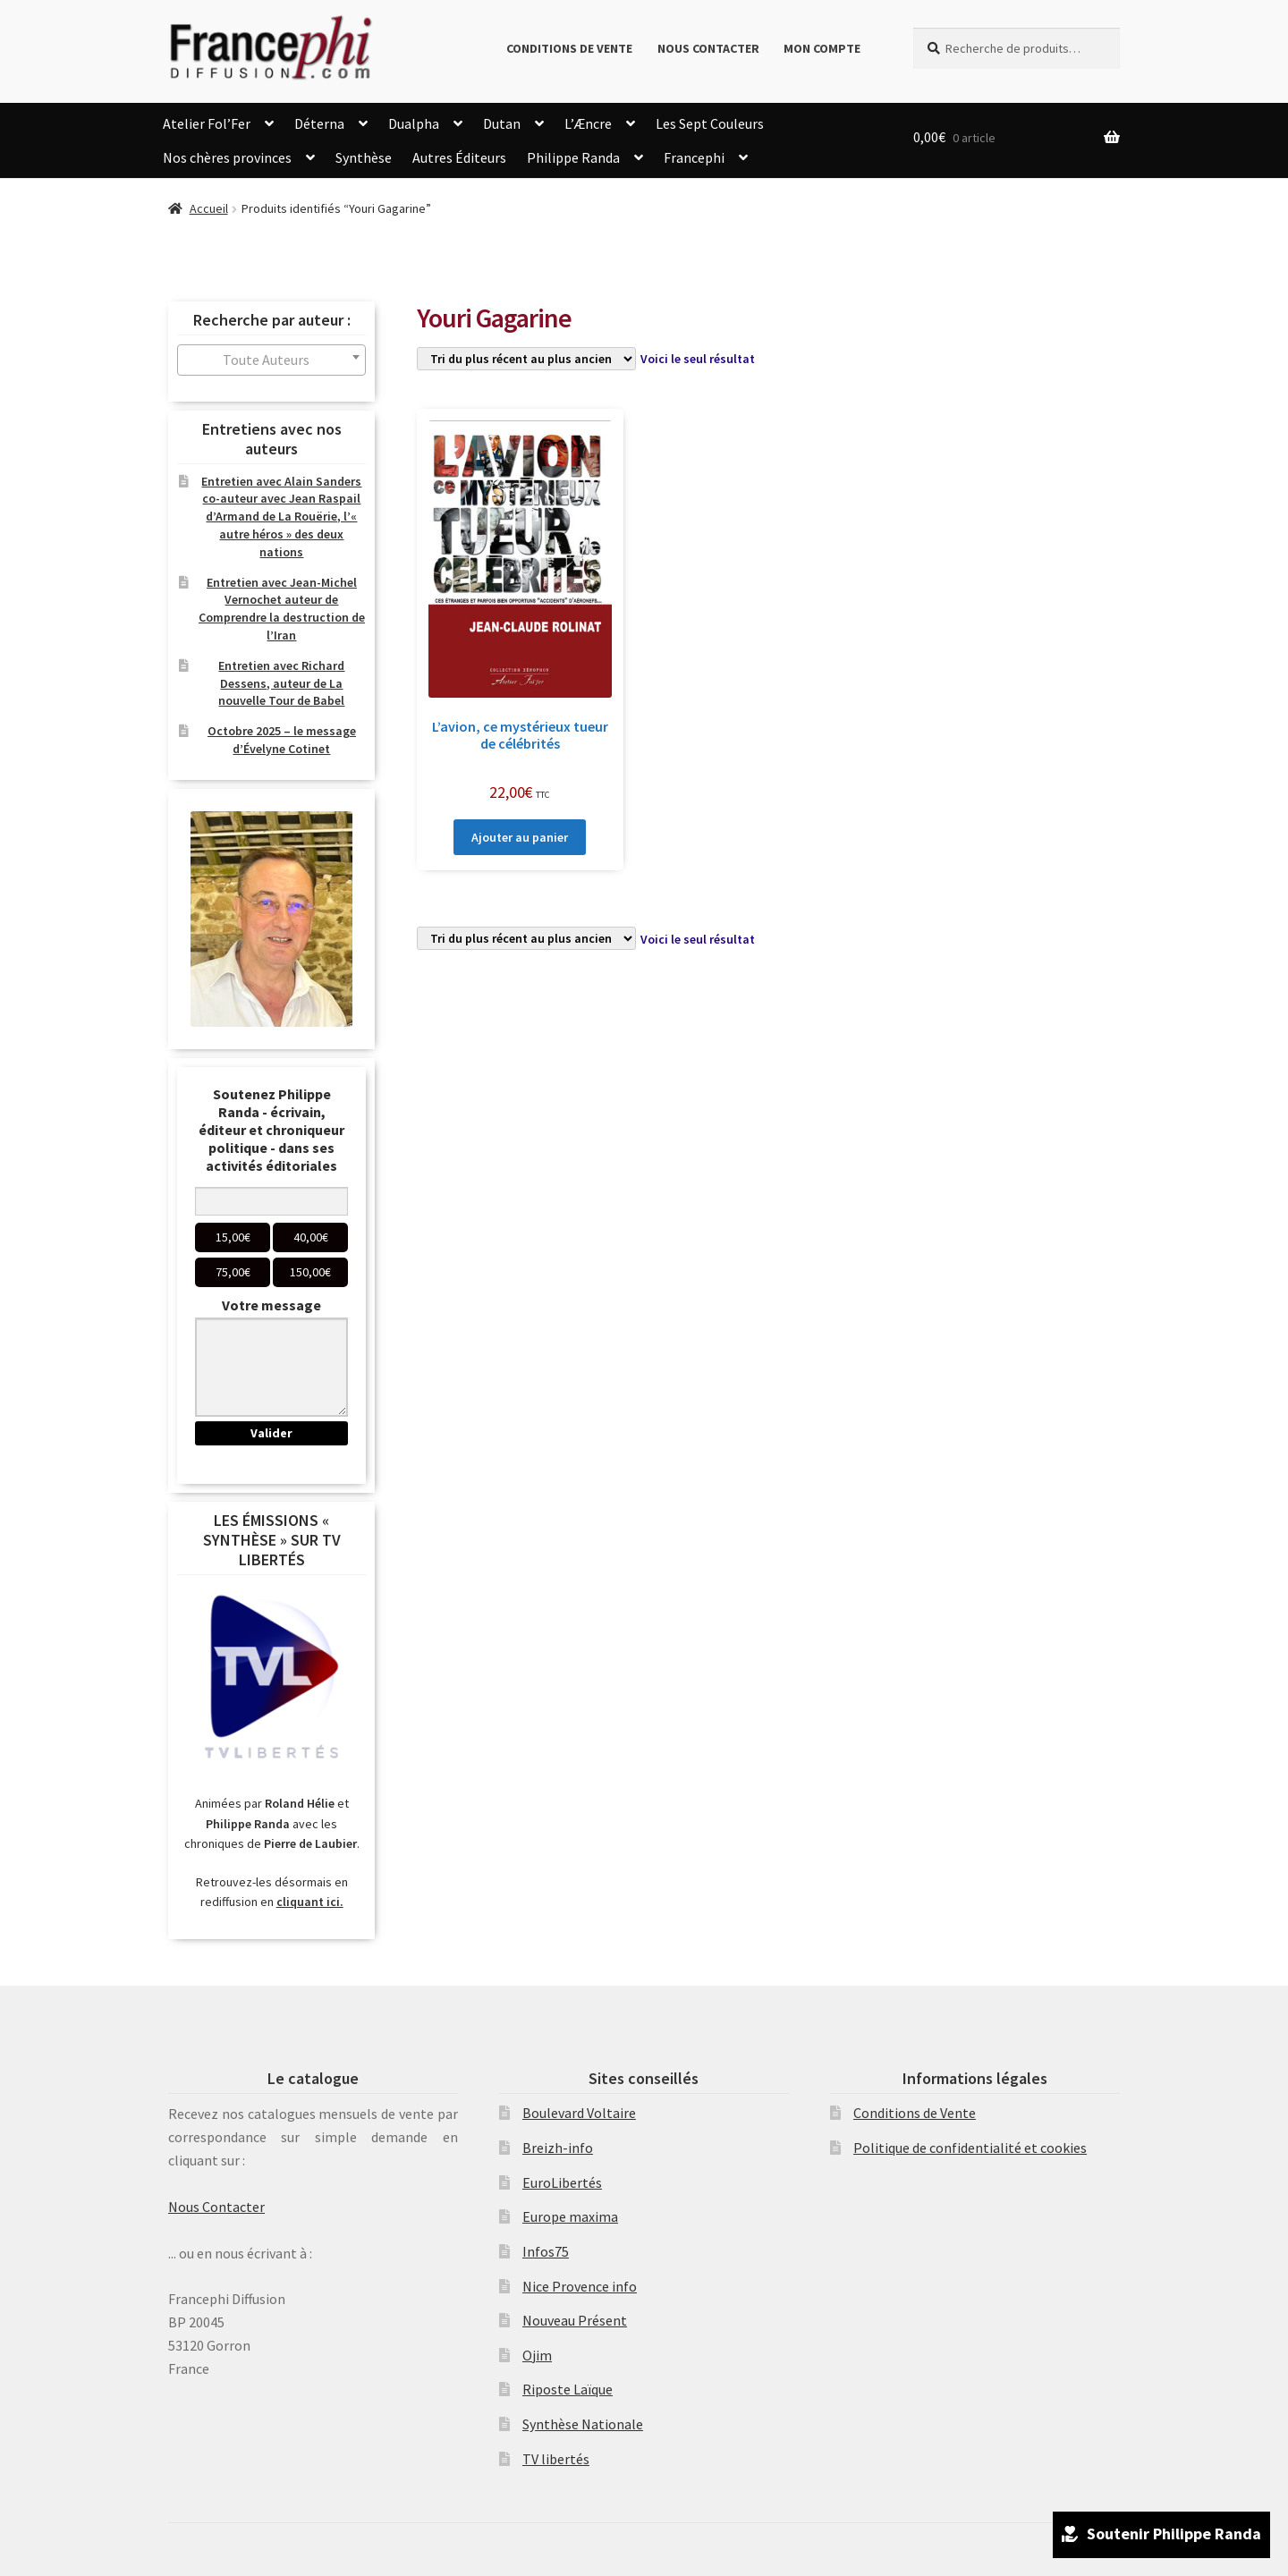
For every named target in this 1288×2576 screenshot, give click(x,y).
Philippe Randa (573, 157)
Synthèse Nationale (582, 2424)
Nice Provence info (579, 2286)
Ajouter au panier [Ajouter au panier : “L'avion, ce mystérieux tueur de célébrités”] (519, 837)
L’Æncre (588, 123)
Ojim (537, 2355)
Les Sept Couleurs (710, 123)
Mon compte (822, 48)
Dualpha (413, 123)
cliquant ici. (309, 1902)
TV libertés (555, 2459)
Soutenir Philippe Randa (1161, 2536)
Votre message (271, 1305)
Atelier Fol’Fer (206, 123)
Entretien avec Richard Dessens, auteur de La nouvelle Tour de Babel (281, 683)
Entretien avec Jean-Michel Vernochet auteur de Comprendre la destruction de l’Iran (282, 608)
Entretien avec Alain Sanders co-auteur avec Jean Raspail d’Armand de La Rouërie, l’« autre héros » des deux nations (281, 516)
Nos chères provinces (227, 157)
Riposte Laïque (567, 2389)
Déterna (319, 123)
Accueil (209, 208)
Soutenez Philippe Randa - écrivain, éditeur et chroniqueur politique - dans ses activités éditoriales (271, 1129)
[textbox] (271, 360)
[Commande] (526, 358)
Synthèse (363, 157)
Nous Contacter (708, 48)
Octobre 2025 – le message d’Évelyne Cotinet (282, 740)
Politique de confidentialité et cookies (970, 2148)
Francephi (694, 157)
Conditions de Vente (569, 48)
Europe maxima (570, 2216)
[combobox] (271, 360)
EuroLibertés (562, 2182)
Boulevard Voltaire (579, 2113)
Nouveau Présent (574, 2320)
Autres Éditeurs (459, 157)
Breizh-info (557, 2148)
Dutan (502, 123)
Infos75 (545, 2251)
